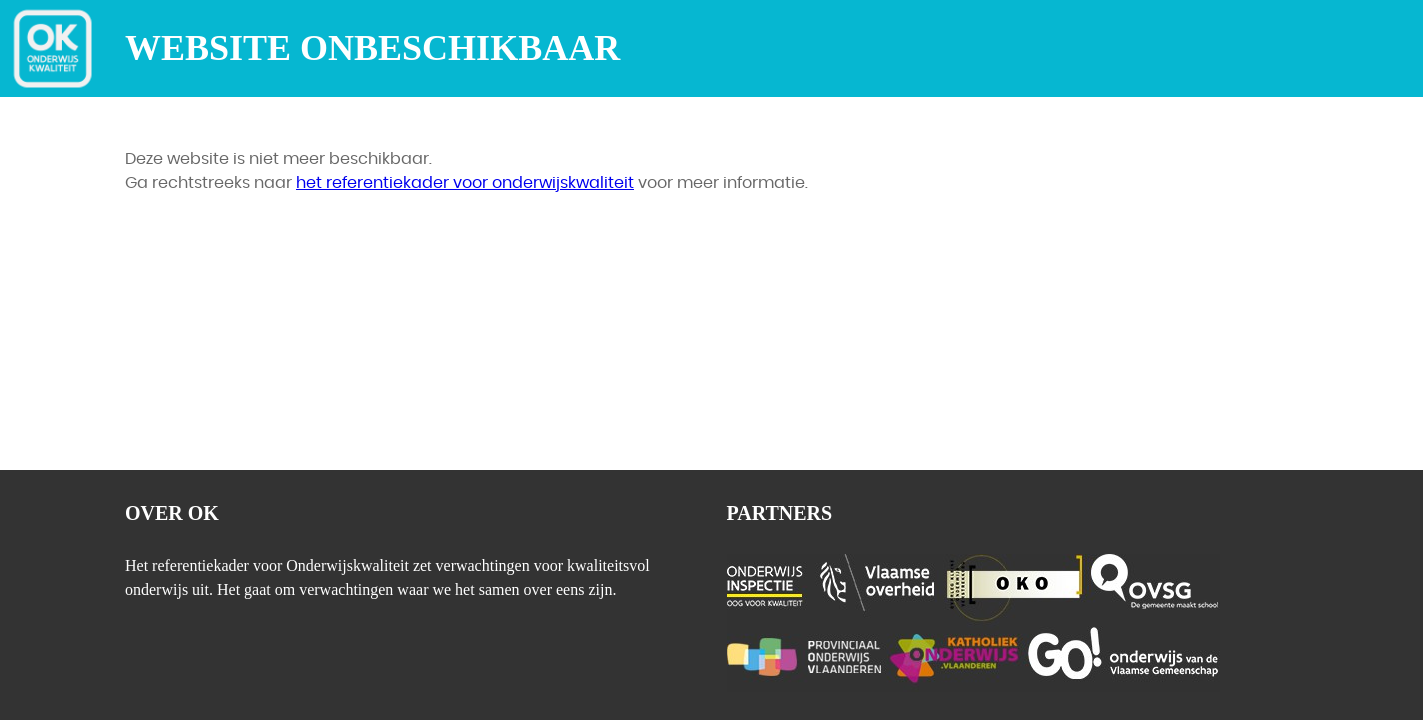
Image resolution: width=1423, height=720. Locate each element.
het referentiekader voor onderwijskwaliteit (465, 183)
